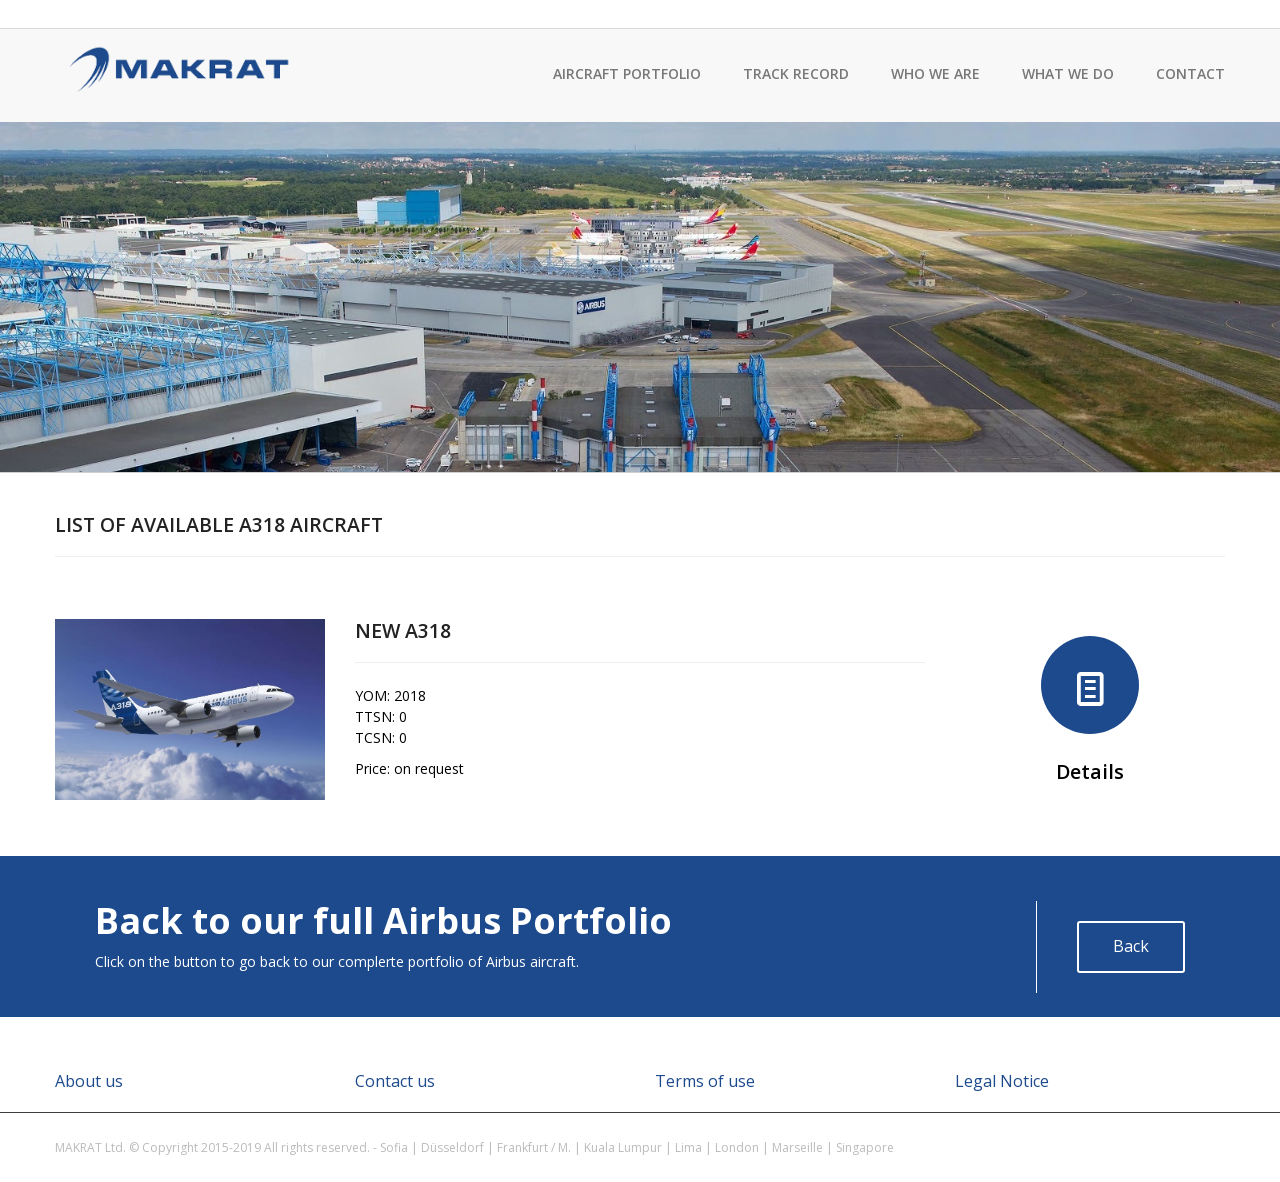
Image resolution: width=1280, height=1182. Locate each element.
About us (89, 1081)
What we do (1068, 73)
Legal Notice (1002, 1081)
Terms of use (705, 1081)
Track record (796, 73)
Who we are (935, 73)
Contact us (395, 1081)
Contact (1190, 73)
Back (1131, 946)
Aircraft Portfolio (627, 73)
